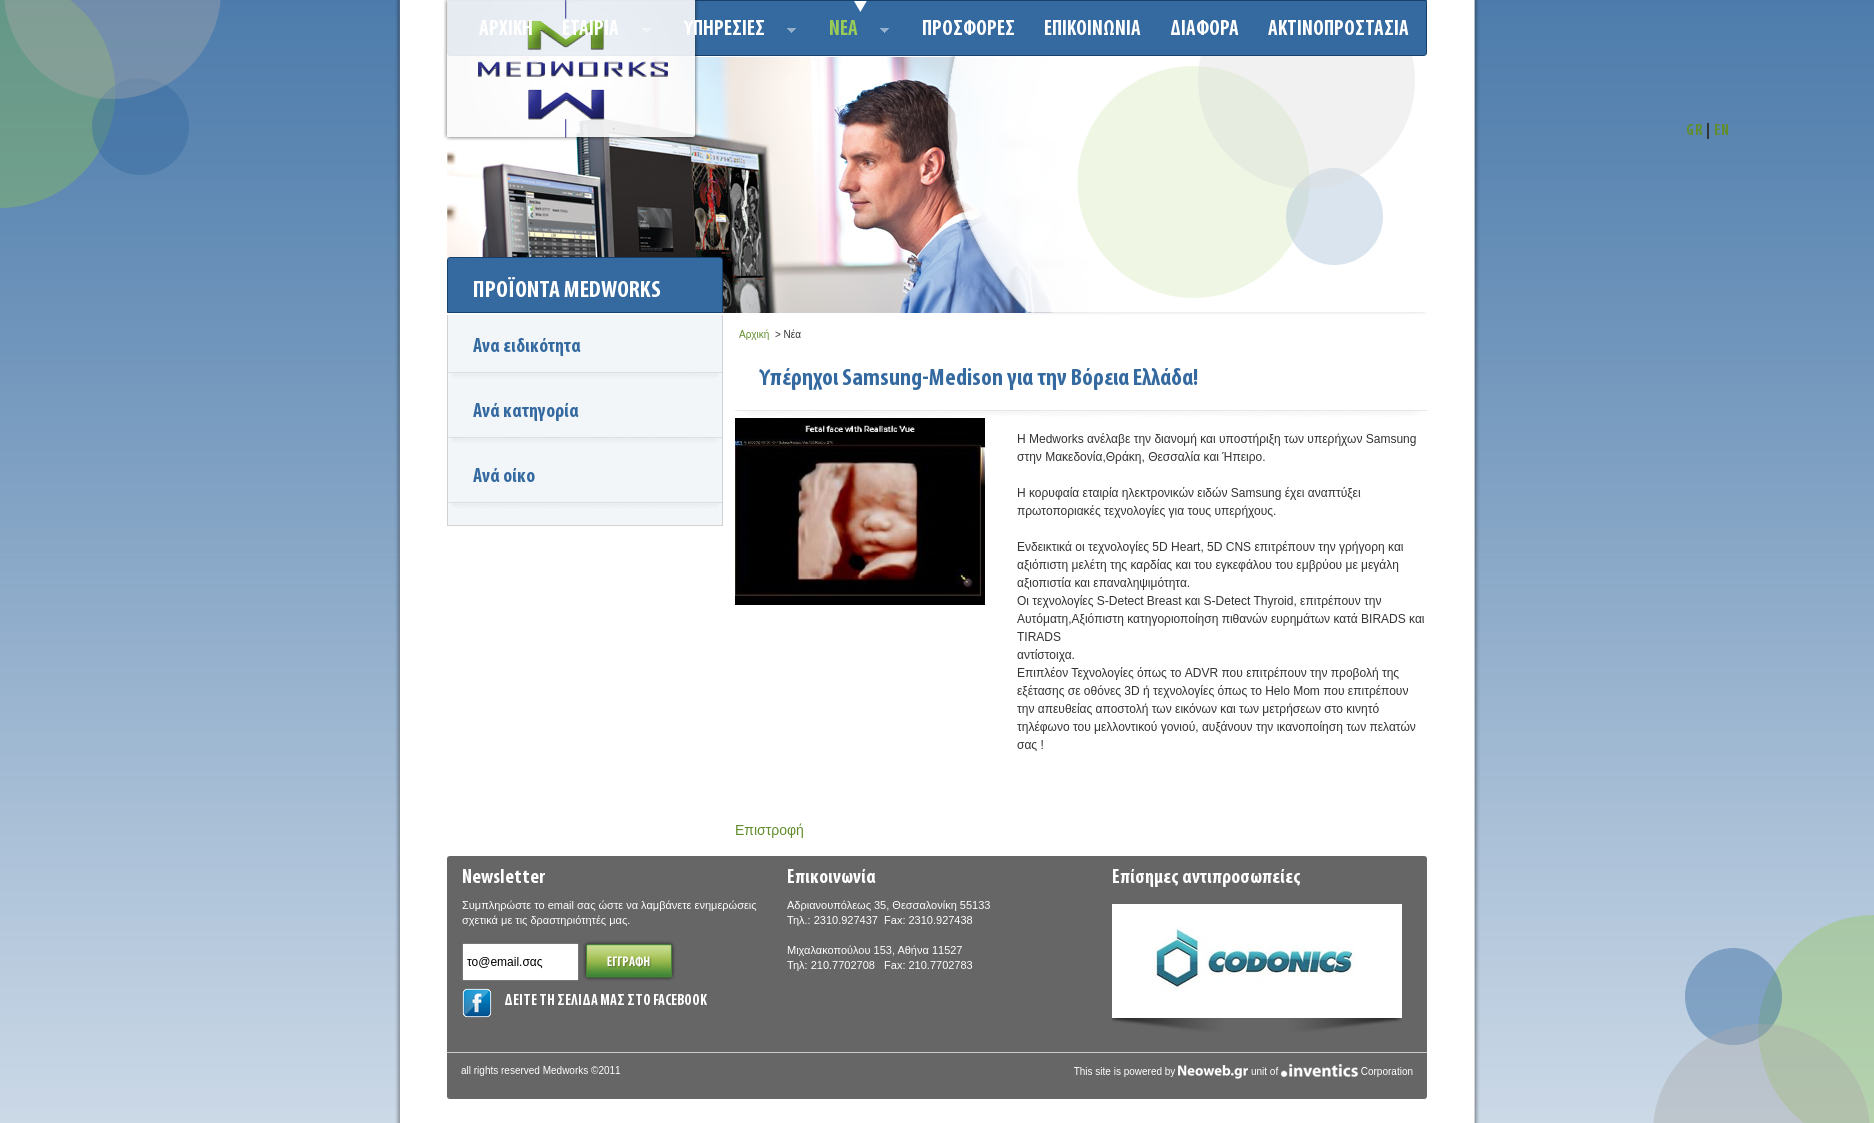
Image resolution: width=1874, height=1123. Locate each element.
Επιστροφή (769, 830)
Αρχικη (506, 29)
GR (1694, 131)
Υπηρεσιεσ (734, 32)
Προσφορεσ (968, 29)
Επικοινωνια (1092, 29)
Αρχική (754, 334)
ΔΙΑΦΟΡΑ (1204, 29)
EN (1722, 131)
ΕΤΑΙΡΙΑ (600, 32)
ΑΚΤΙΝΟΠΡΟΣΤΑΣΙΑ (1338, 29)
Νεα (853, 32)
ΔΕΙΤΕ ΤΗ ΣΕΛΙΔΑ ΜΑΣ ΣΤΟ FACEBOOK (605, 1001)
